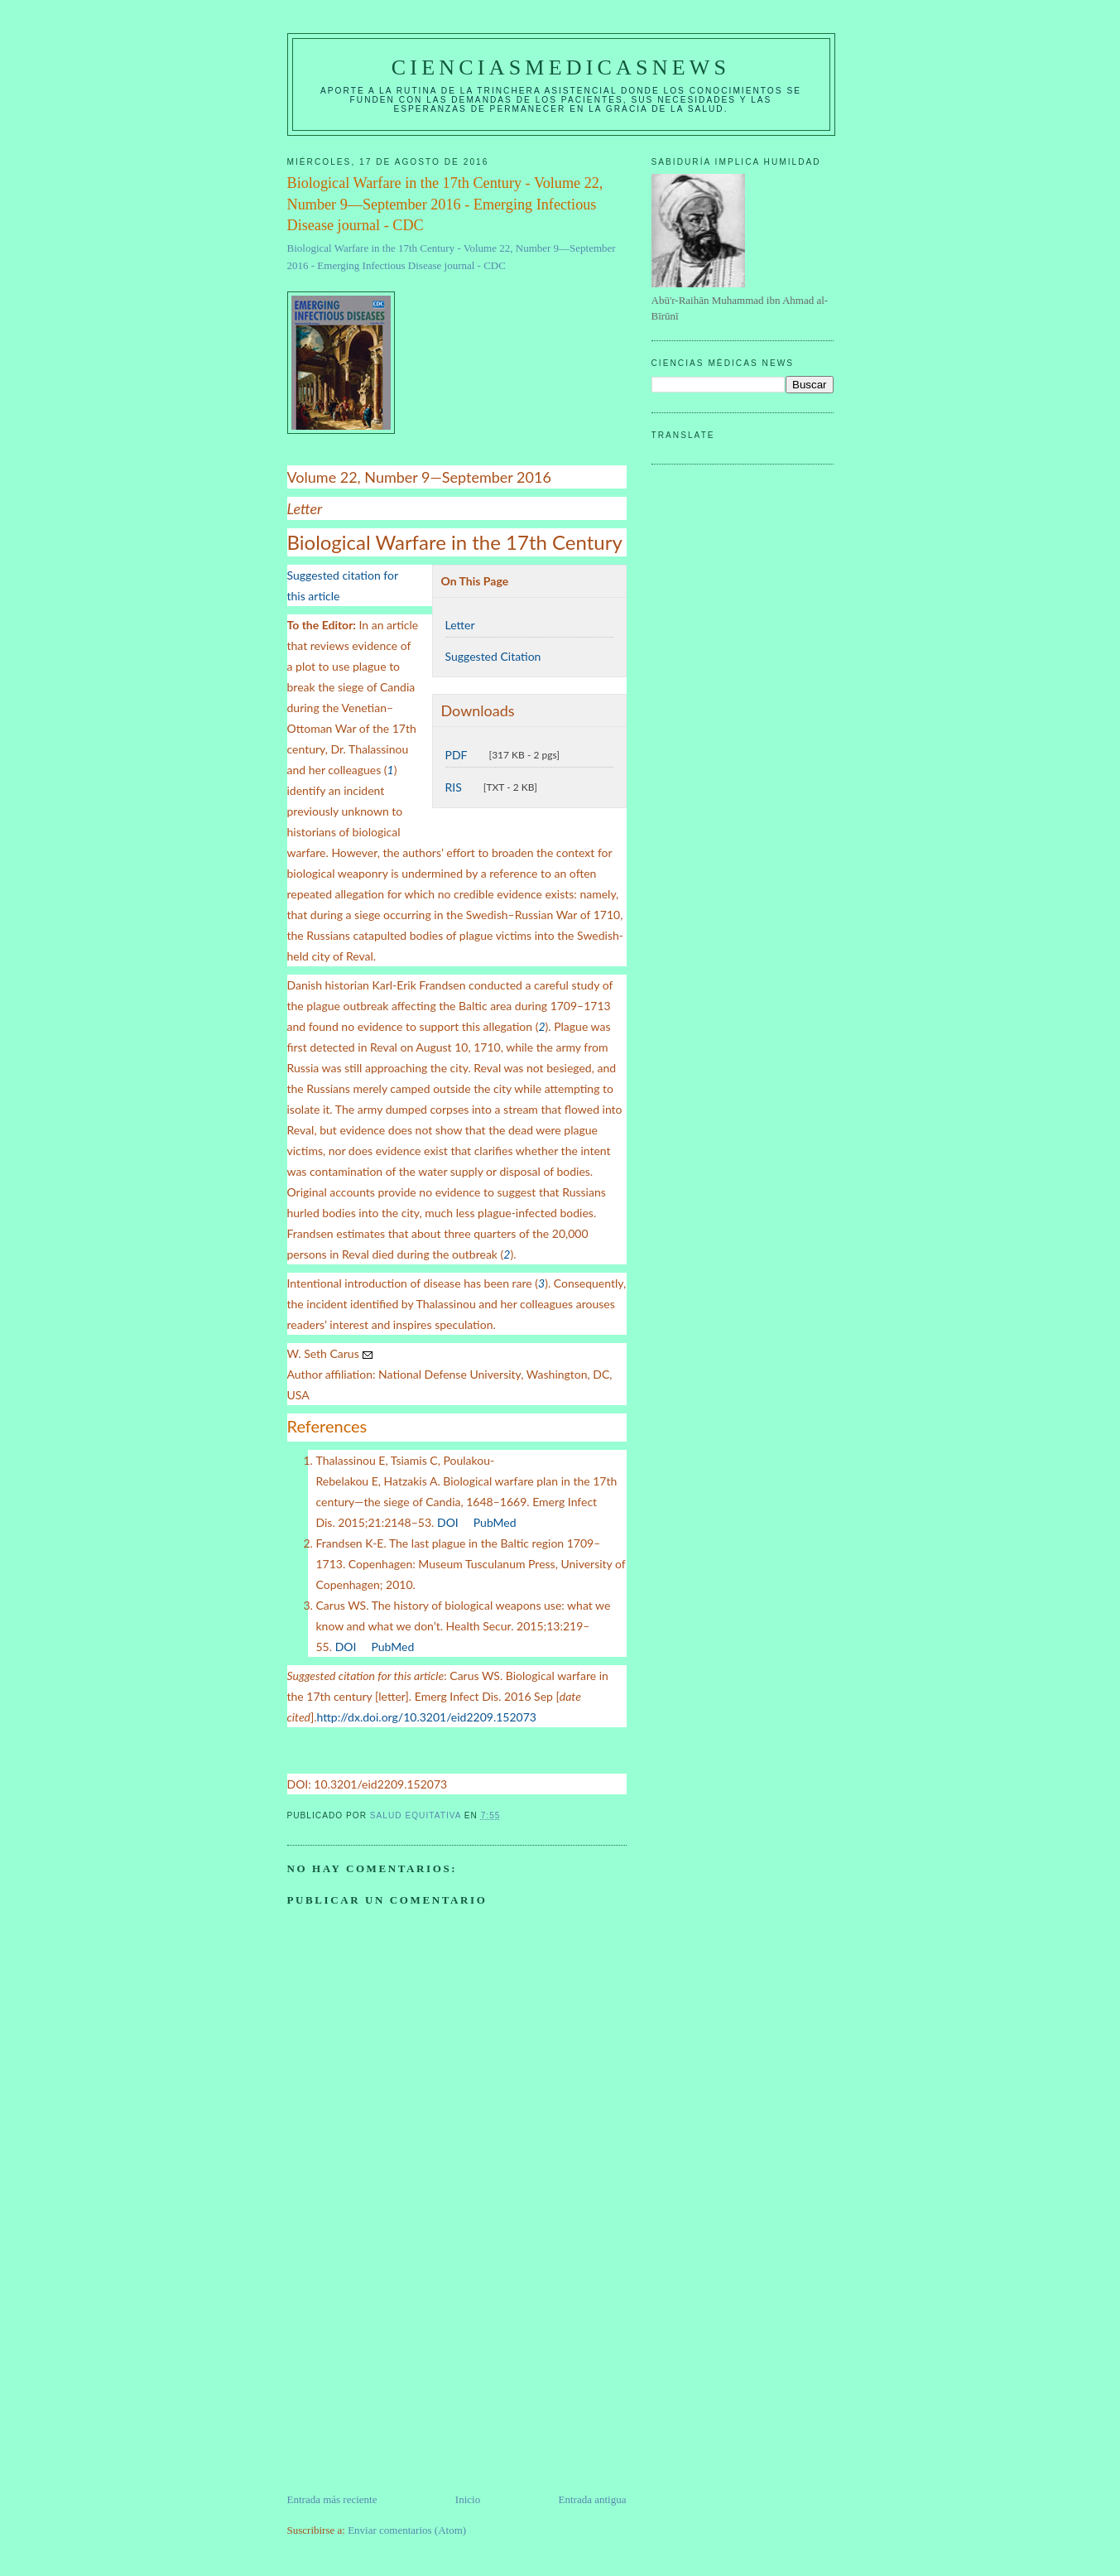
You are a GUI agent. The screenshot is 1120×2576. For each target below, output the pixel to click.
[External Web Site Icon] (467, 1523)
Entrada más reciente (332, 2499)
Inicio (467, 2499)
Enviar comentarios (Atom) (407, 2530)
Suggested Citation (493, 656)
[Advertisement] (411, 2375)
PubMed (495, 1522)
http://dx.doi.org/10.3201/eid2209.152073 (426, 1717)
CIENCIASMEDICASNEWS (561, 67)
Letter (460, 625)
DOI (448, 1522)
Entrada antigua (593, 2499)
